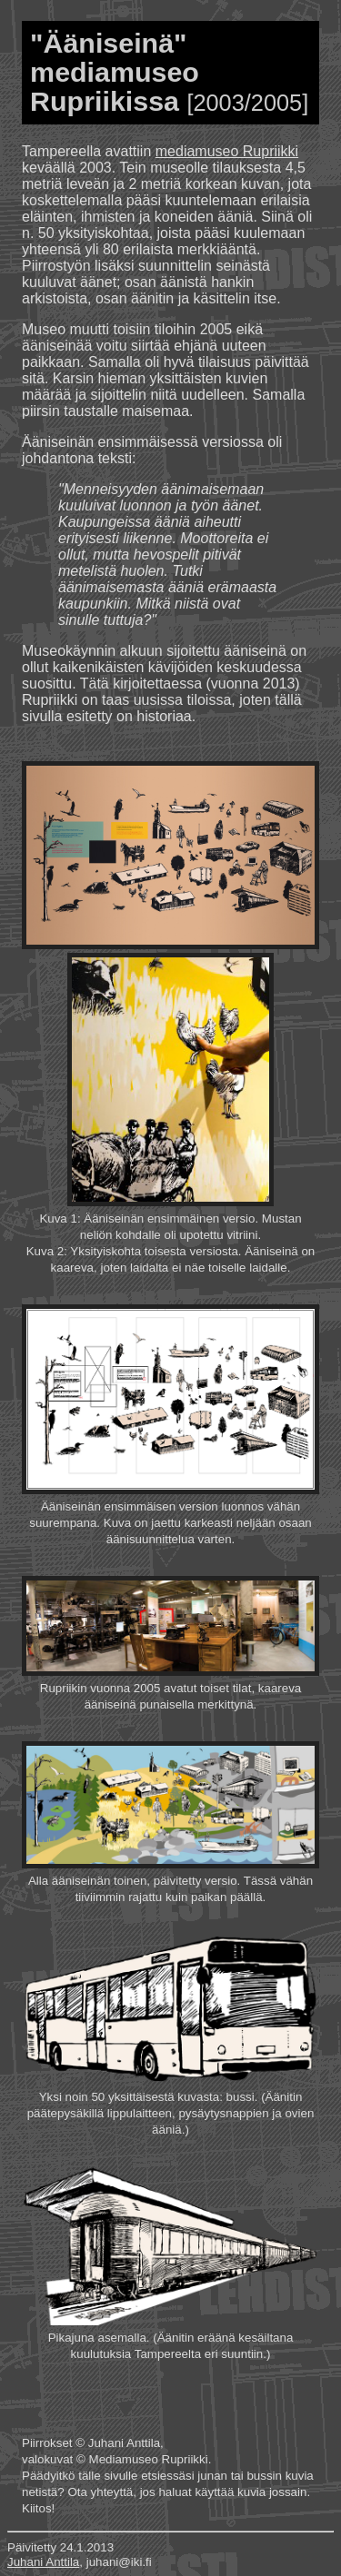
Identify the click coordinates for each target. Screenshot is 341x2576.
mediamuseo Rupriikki (226, 151)
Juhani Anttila (43, 2562)
